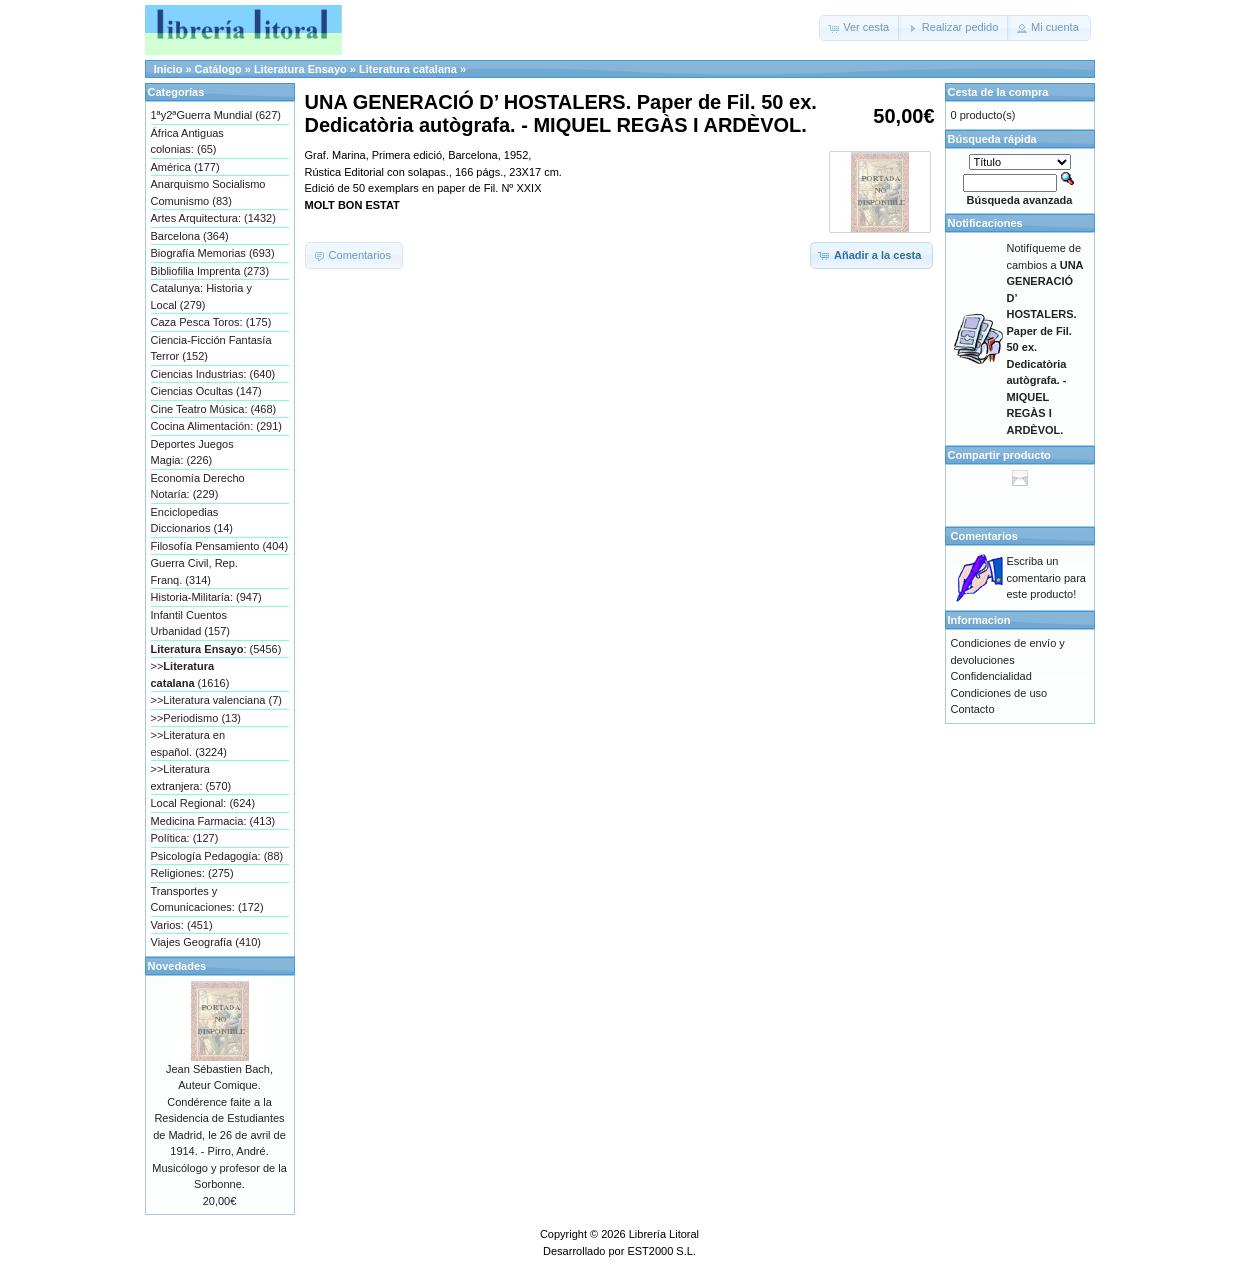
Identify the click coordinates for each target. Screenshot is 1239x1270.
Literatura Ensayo (300, 69)
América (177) (185, 167)
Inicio (168, 69)
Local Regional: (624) (203, 803)
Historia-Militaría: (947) (206, 597)
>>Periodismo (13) (196, 718)
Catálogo (218, 69)
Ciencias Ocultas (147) (206, 391)
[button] (860, 28)
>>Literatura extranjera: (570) (191, 777)
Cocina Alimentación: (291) (216, 426)
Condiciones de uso (999, 693)
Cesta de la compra (998, 92)
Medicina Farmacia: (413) (213, 821)
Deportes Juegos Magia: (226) (192, 452)
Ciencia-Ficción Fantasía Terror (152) (211, 348)
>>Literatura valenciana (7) (216, 700)
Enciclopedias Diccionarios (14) (192, 520)
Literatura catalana (408, 69)
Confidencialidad (991, 676)
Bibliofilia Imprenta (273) (210, 271)
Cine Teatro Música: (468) (214, 409)
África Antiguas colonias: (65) (187, 141)
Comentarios (984, 536)
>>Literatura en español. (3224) (189, 743)
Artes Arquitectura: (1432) (213, 218)
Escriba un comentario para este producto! (1047, 577)
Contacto (973, 709)
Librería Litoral (664, 1234)
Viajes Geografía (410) (206, 942)
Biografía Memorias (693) (213, 253)
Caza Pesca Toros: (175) (211, 322)
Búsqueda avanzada (1020, 200)
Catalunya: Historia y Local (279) (202, 296)
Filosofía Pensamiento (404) (220, 546)
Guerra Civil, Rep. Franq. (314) (194, 571)
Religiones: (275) (192, 873)
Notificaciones (985, 223)
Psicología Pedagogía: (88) (217, 856)
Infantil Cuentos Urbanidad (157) (191, 623)
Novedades (177, 966)
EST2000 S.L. (661, 1251)
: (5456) (216, 649)
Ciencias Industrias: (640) (213, 374)
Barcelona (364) (190, 236)
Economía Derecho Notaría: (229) (198, 486)
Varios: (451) (182, 925)
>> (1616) (190, 674)
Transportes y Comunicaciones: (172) (207, 899)
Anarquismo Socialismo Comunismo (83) (208, 192)
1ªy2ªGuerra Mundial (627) (216, 115)
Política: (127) (185, 838)
